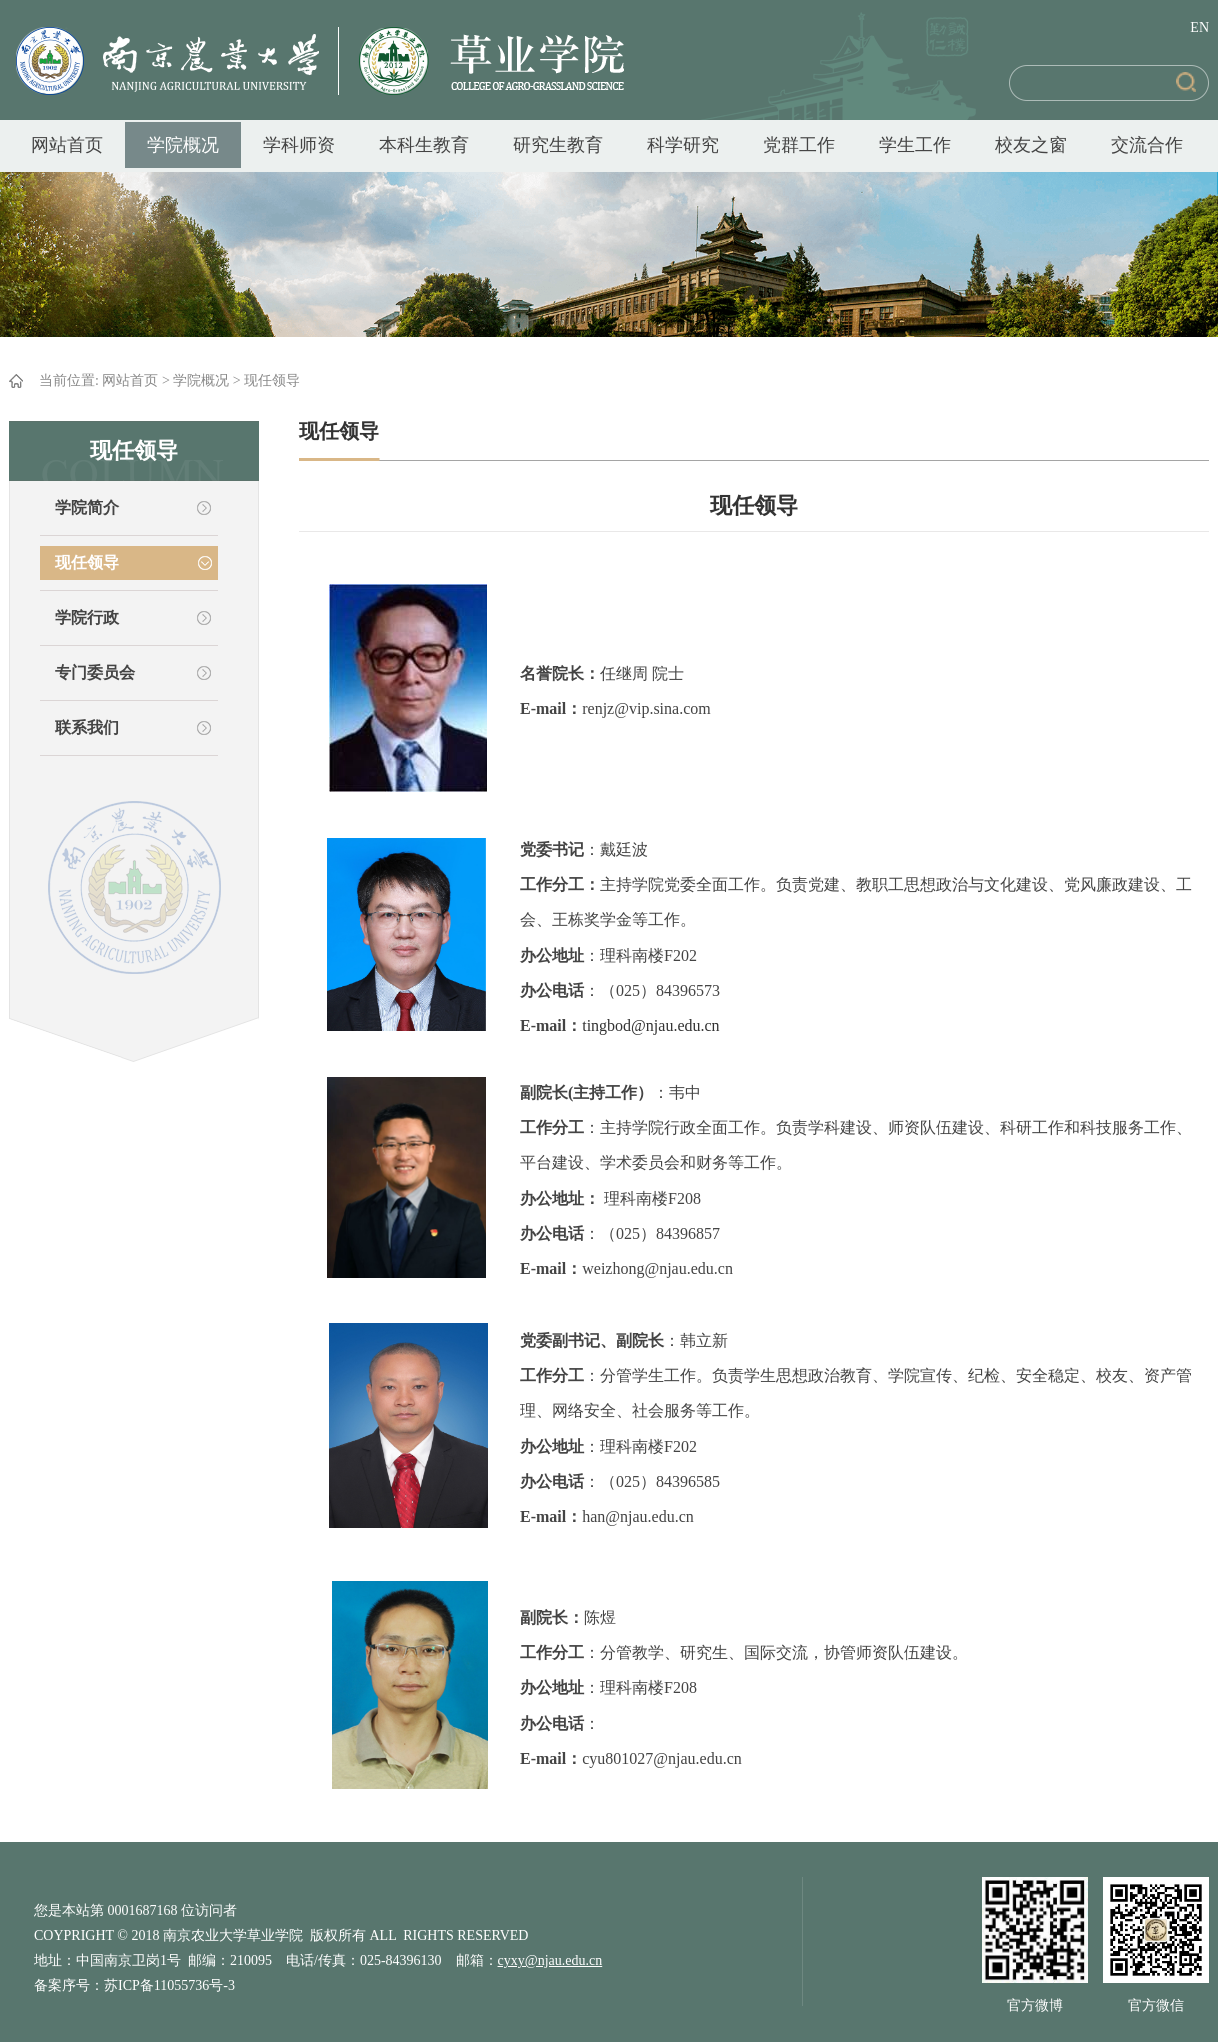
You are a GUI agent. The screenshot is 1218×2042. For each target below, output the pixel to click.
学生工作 (915, 145)
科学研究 (683, 145)
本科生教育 (424, 145)
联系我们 (87, 727)
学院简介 (87, 507)
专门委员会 (95, 672)
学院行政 (87, 617)
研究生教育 (558, 145)
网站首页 (67, 145)
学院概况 (183, 145)
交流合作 (1147, 145)
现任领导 (272, 380)
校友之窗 (1031, 145)
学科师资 (299, 145)
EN (1199, 27)
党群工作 (799, 145)
